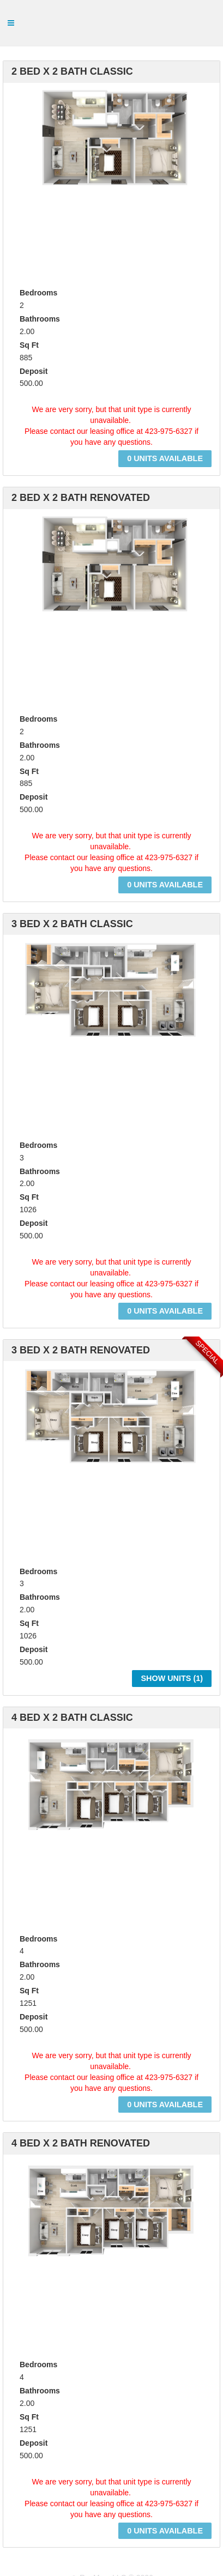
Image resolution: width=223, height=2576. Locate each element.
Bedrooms (38, 292)
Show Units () (172, 1678)
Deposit (33, 371)
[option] (111, 158)
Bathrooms (40, 319)
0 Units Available (165, 458)
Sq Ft (29, 345)
